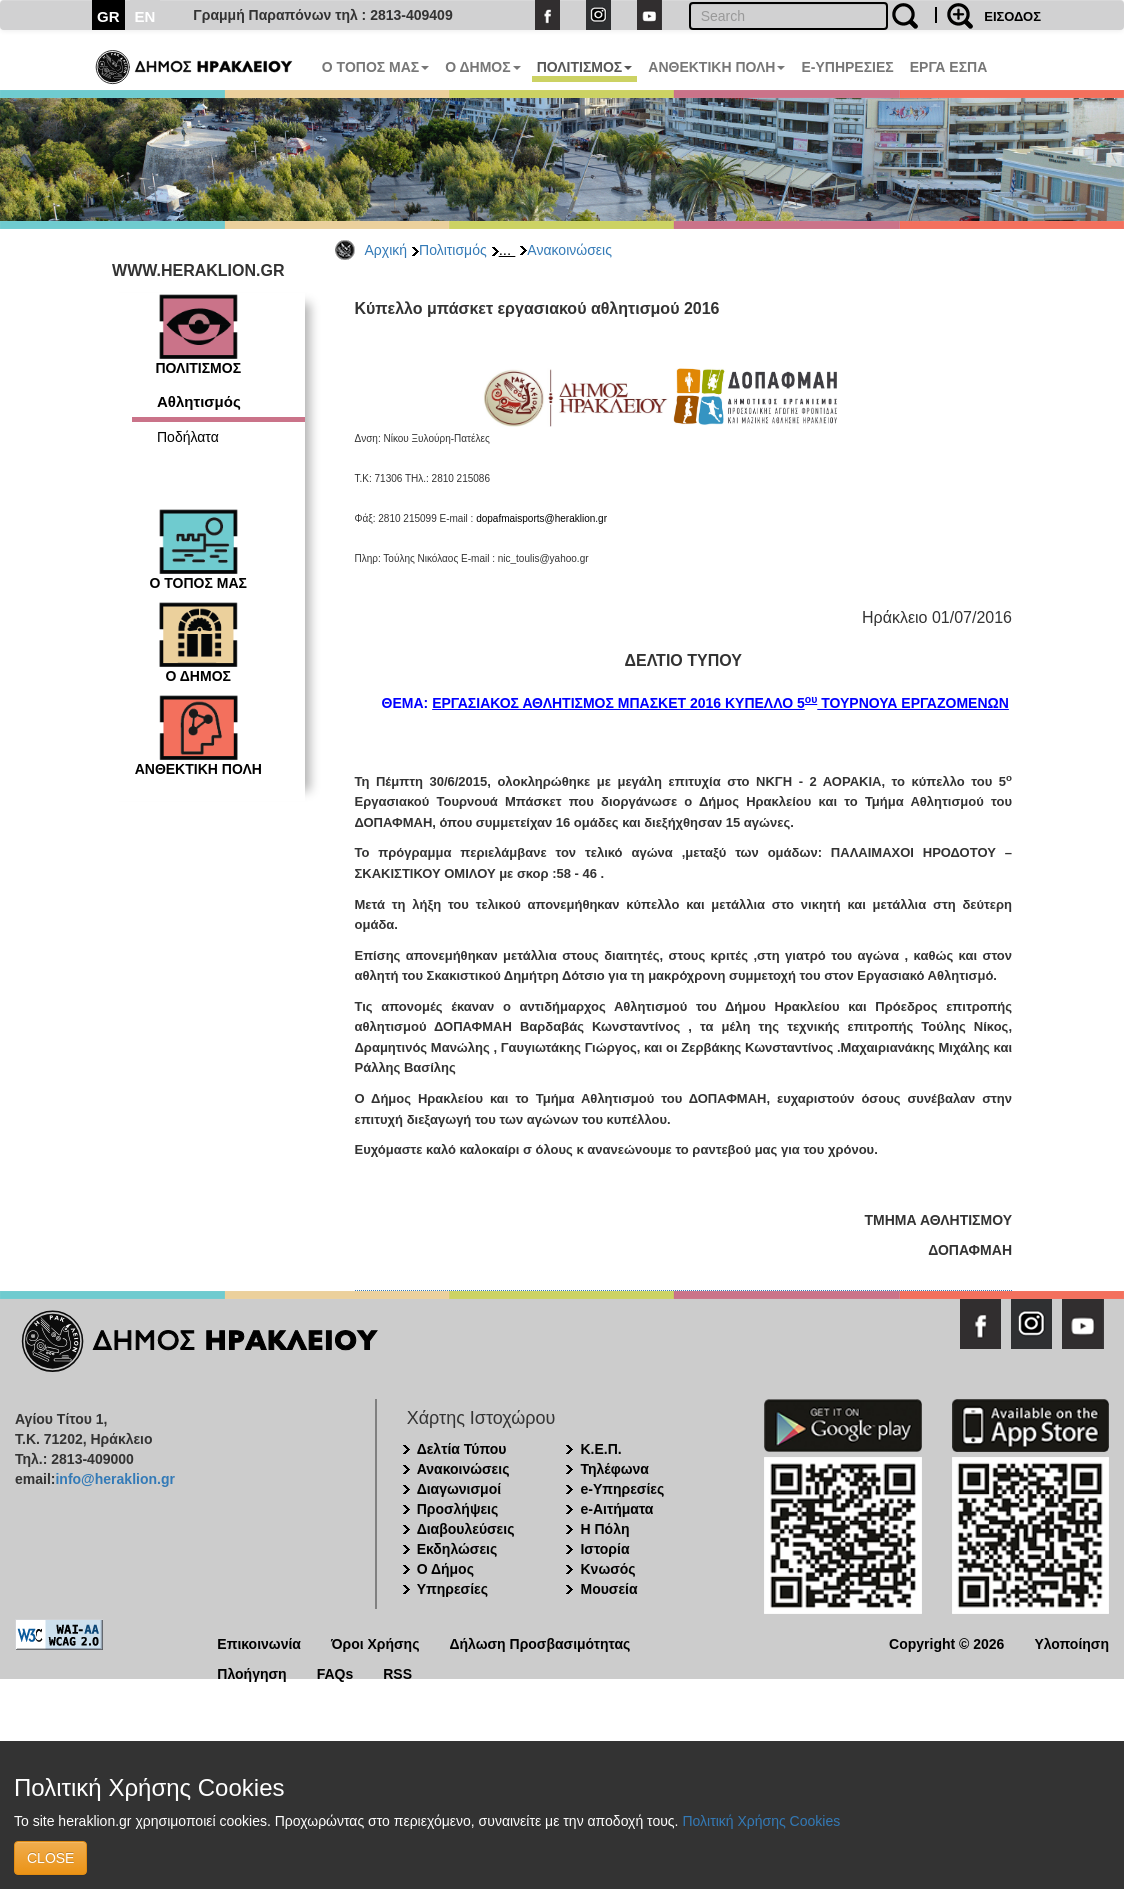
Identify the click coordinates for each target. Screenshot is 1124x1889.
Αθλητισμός (199, 401)
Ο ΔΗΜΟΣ (482, 67)
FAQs (335, 1672)
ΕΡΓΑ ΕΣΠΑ (949, 67)
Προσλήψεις (458, 1509)
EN (145, 16)
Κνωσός (607, 1569)
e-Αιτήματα (616, 1509)
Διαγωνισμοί (459, 1489)
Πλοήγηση (251, 1672)
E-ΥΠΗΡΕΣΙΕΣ (847, 67)
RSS (397, 1672)
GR (108, 16)
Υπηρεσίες (452, 1589)
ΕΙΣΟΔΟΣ (1012, 16)
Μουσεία (608, 1589)
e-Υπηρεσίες (622, 1489)
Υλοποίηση (1071, 1642)
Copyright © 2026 (946, 1642)
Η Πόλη (604, 1529)
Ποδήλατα (188, 437)
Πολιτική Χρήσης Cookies (761, 1821)
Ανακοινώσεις (569, 250)
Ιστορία (604, 1549)
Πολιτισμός (453, 250)
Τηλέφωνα (614, 1469)
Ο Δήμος (445, 1569)
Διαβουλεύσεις (466, 1529)
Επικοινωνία (259, 1642)
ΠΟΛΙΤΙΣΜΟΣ (585, 67)
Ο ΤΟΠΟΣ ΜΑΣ (375, 67)
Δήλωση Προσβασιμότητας (539, 1642)
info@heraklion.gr (114, 1479)
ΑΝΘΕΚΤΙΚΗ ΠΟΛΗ (716, 67)
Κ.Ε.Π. (600, 1449)
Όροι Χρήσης (375, 1642)
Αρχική (386, 250)
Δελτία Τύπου (462, 1449)
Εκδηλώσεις (457, 1549)
